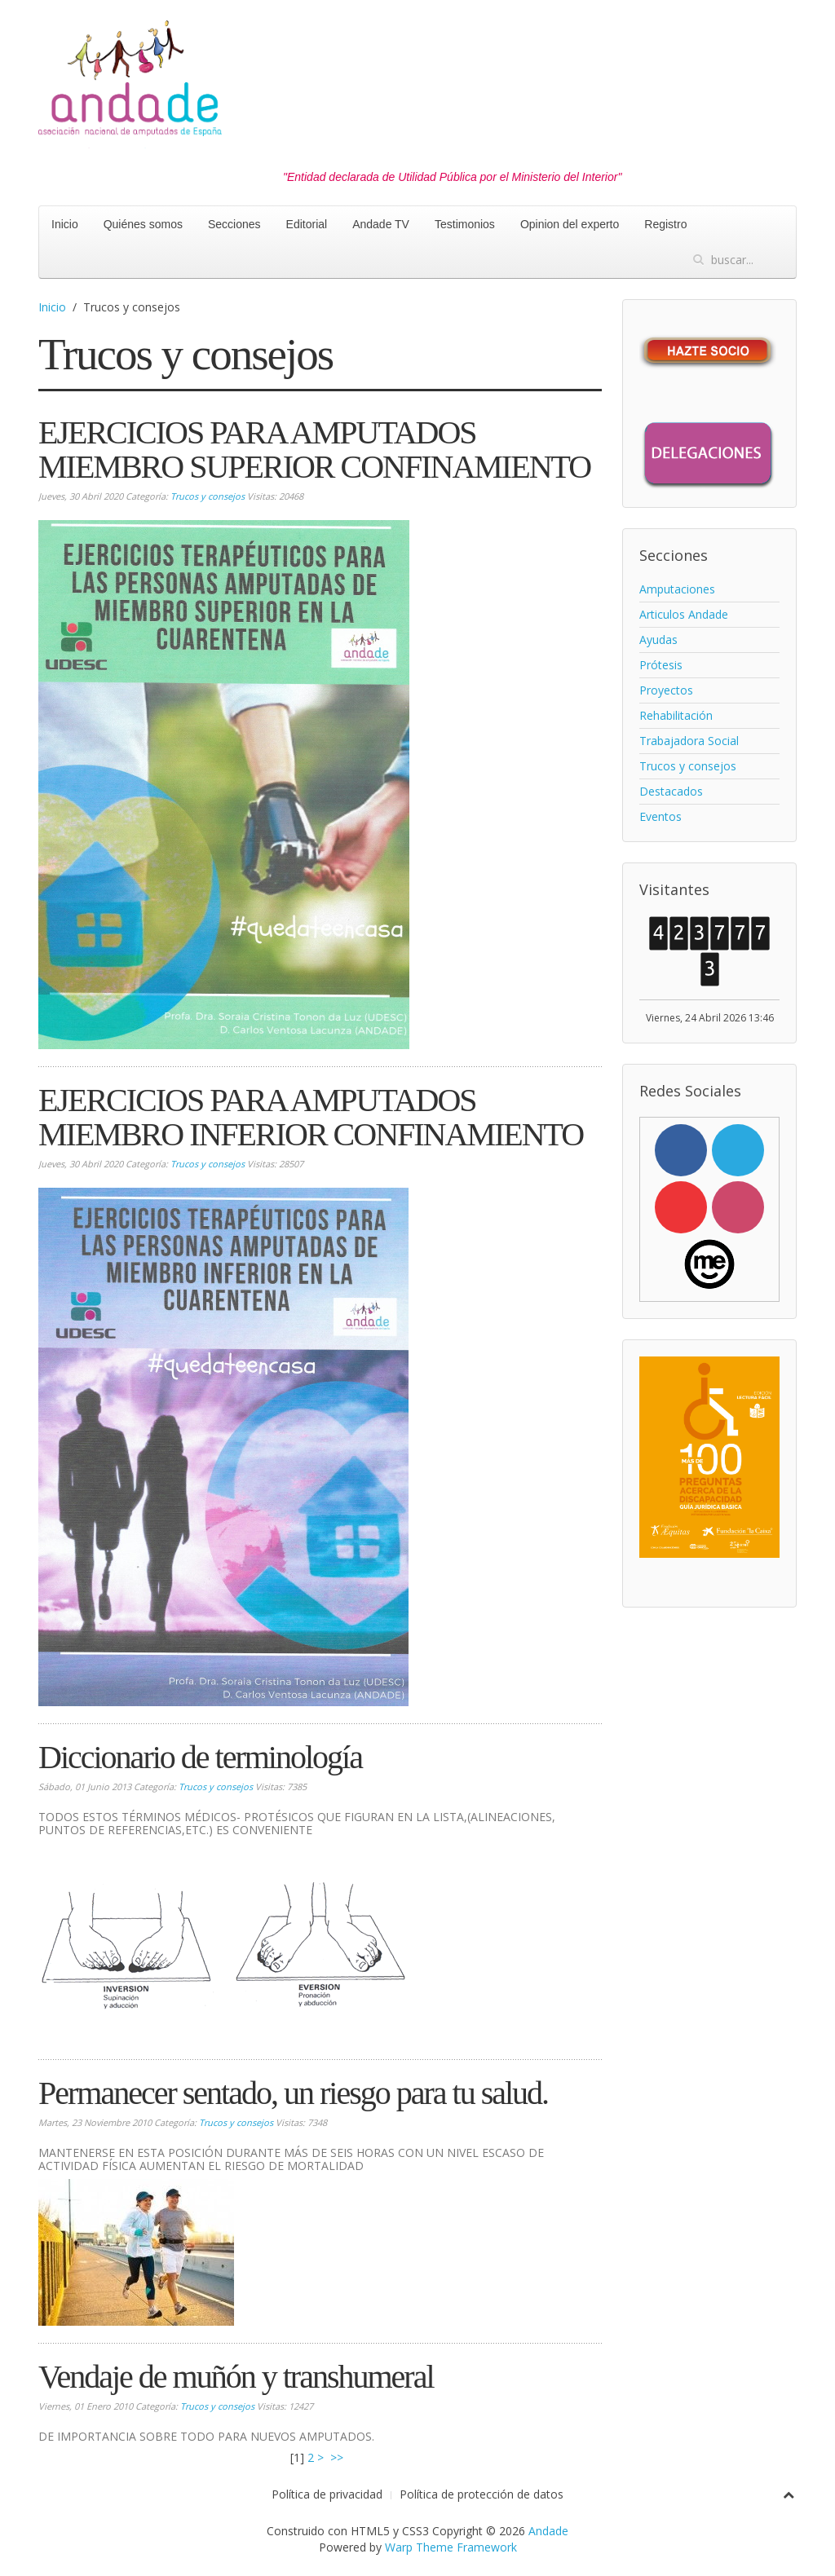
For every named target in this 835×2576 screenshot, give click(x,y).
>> (338, 2457)
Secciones (234, 224)
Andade (548, 2531)
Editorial (307, 224)
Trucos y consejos (207, 496)
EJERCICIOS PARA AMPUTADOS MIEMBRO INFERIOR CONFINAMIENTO (310, 1117)
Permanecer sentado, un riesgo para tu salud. (293, 2093)
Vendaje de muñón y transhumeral (236, 2376)
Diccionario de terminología (200, 1757)
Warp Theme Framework (451, 2547)
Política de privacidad (327, 2494)
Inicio (64, 224)
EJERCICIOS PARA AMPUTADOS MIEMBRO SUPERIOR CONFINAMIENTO (314, 449)
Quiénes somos (143, 224)
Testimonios (465, 224)
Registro (665, 224)
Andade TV (380, 224)
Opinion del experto (569, 224)
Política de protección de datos (481, 2494)
